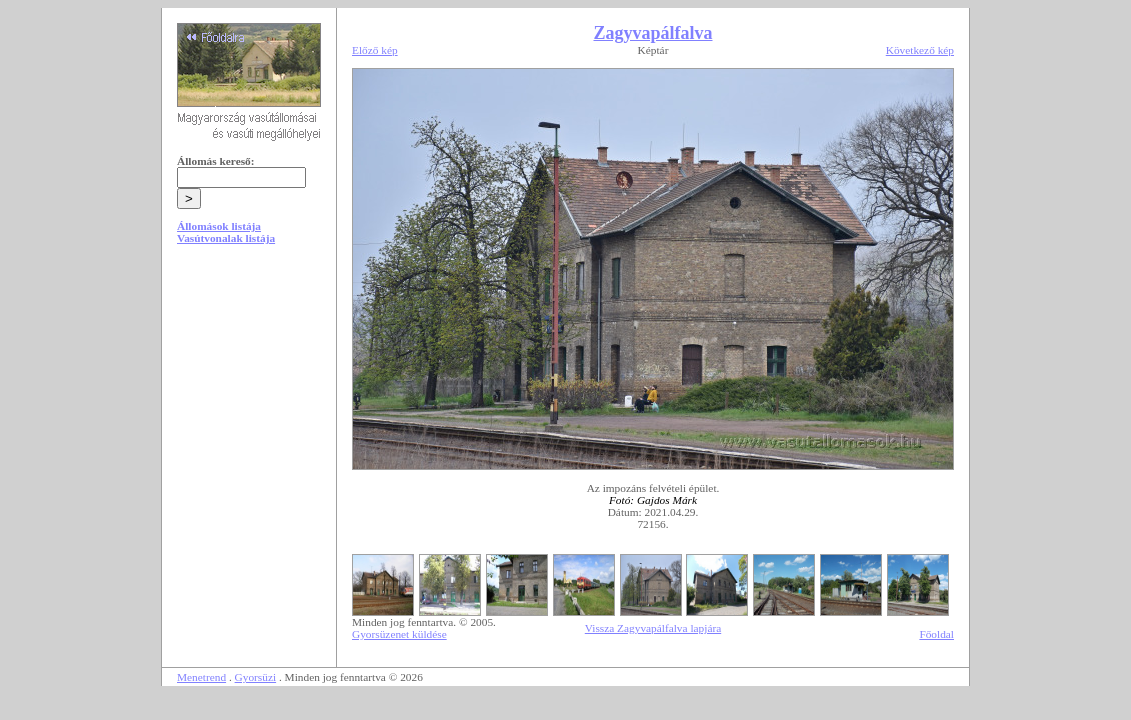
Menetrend (201, 677)
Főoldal (936, 634)
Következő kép (920, 50)
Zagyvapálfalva (652, 33)
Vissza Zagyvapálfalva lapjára (653, 628)
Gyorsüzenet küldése (399, 634)
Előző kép (375, 50)
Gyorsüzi (256, 677)
